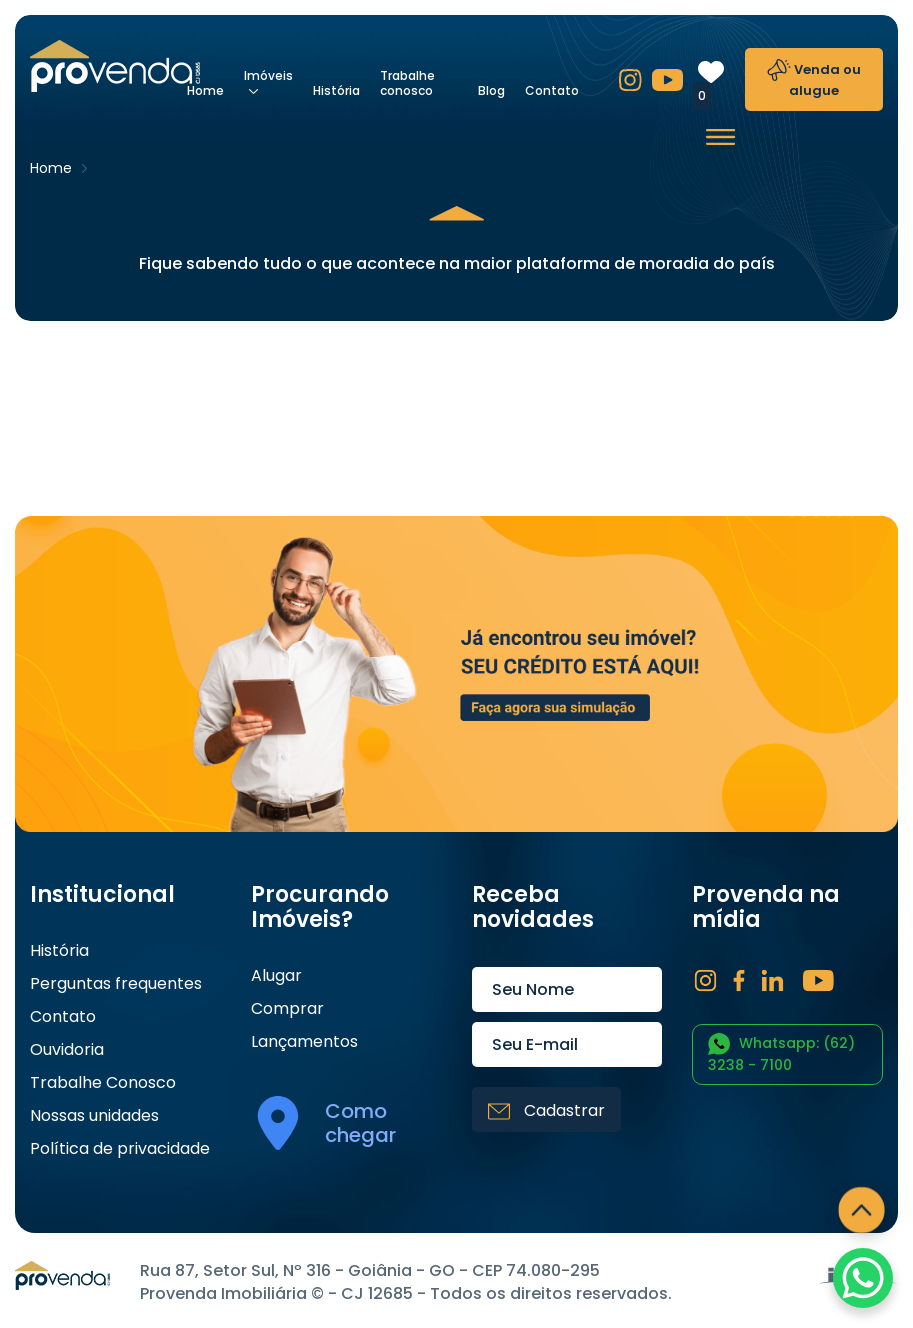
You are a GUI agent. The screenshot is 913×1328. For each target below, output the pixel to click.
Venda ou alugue (814, 79)
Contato (552, 90)
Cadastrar (546, 1110)
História (336, 90)
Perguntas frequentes (116, 984)
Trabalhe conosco (407, 83)
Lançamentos (304, 1042)
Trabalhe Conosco (103, 1083)
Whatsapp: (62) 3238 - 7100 (781, 1054)
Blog (491, 90)
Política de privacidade (120, 1149)
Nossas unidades (94, 1116)
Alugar (276, 976)
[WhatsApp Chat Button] (863, 1278)
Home (205, 90)
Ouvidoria (67, 1050)
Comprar (287, 1009)
